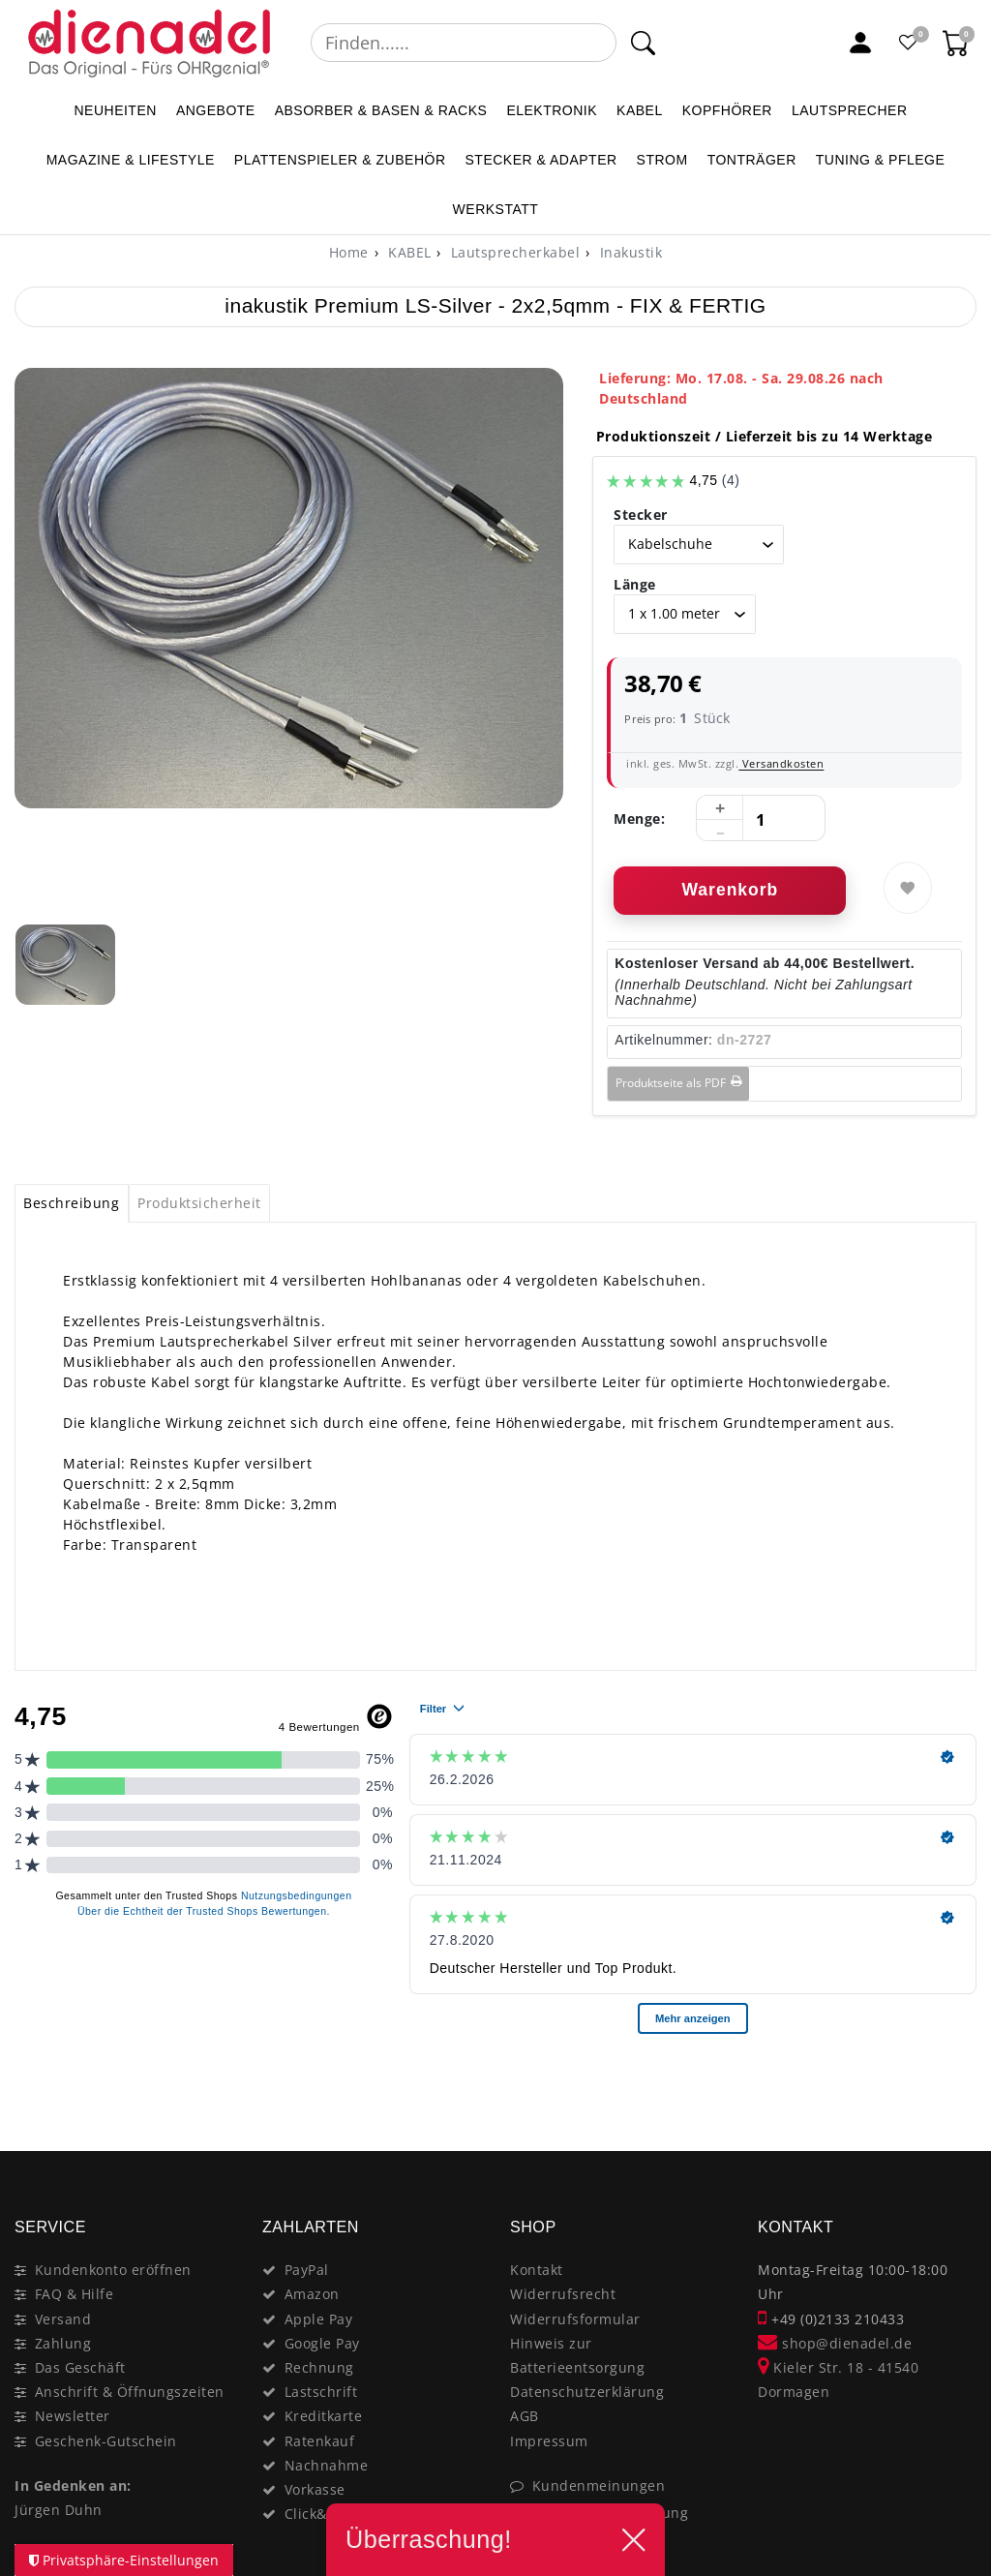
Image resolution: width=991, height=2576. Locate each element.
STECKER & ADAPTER (541, 159)
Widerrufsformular (575, 2319)
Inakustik (628, 252)
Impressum (549, 2441)
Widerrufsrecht (563, 2294)
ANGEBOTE (215, 110)
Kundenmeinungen (599, 2485)
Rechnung (319, 2367)
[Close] (953, 2082)
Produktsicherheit (199, 1203)
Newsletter (72, 2416)
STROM (662, 159)
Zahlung (63, 2343)
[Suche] (642, 42)
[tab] (72, 1203)
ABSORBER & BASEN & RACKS (381, 110)
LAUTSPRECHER (850, 110)
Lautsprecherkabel (513, 252)
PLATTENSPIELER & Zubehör (340, 159)
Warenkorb (729, 889)
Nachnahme (327, 2465)
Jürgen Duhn (59, 2509)
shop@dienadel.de (835, 2343)
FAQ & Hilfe (74, 2294)
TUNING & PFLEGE (881, 159)
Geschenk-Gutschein (106, 2441)
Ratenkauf (320, 2441)
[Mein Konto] (860, 42)
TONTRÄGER (751, 159)
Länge (635, 584)
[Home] (349, 252)
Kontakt (536, 2269)
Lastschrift (321, 2391)
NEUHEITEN (115, 110)
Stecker (641, 514)
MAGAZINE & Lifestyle (130, 159)
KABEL (639, 110)
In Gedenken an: (73, 2485)
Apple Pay (319, 2319)
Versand (63, 2319)
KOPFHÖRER (727, 110)
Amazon (312, 2294)
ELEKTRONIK (551, 110)
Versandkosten (781, 763)
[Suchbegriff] (463, 42)
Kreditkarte (324, 2416)
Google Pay (322, 2343)
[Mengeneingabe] (760, 819)
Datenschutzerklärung (587, 2391)
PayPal (307, 2269)
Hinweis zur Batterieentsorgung (577, 2355)
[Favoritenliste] (909, 42)
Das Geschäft (80, 2367)
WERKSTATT (496, 209)
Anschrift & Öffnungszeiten (130, 2391)
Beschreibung (71, 1203)
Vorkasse (315, 2489)
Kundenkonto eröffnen (113, 2269)
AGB (524, 2416)
